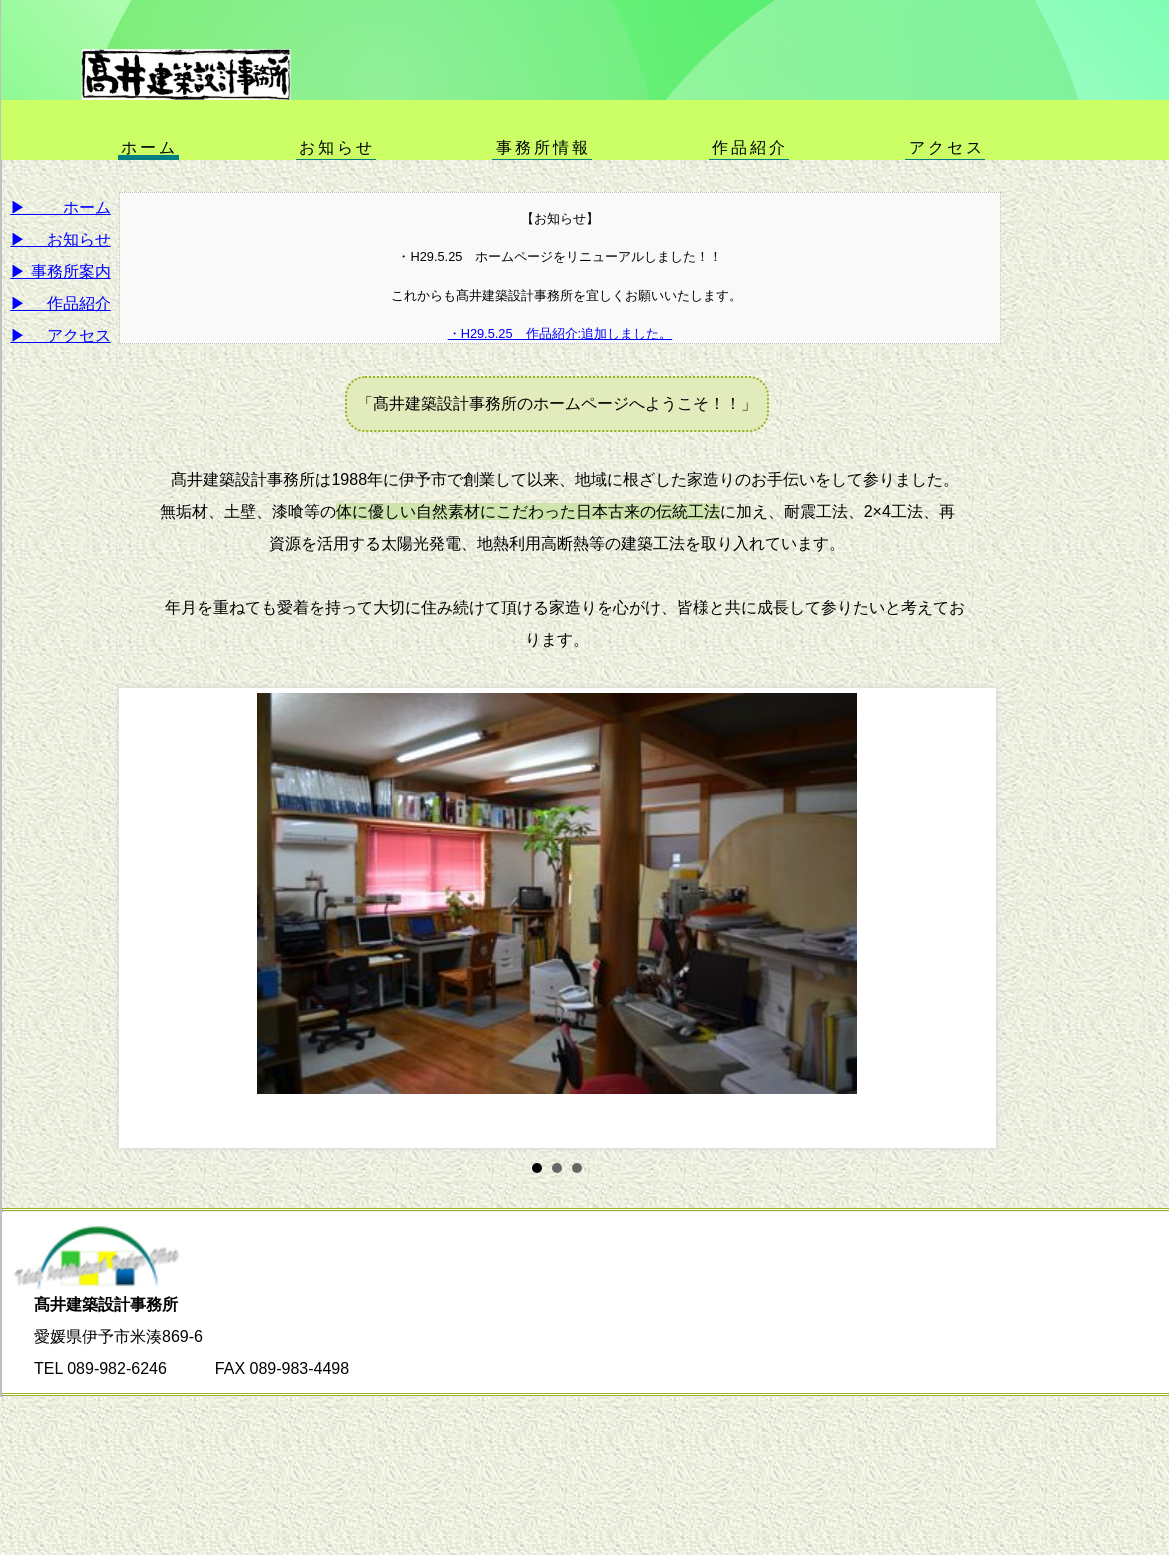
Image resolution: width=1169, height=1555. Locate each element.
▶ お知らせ (60, 239)
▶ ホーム (60, 207)
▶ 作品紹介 (60, 303)
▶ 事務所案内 (60, 271)
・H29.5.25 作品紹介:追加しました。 (560, 333)
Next (965, 918)
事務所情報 (544, 147)
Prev (150, 918)
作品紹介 (750, 147)
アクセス (947, 147)
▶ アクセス (60, 335)
